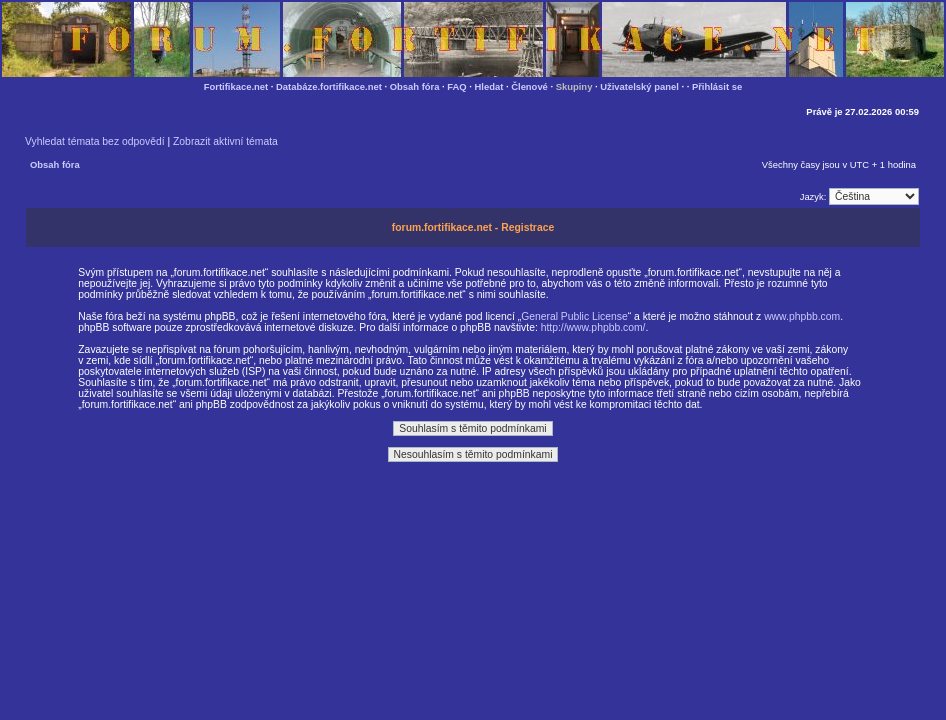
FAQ (456, 86)
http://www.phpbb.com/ (593, 327)
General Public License (574, 316)
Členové (529, 86)
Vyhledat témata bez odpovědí (95, 141)
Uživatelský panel (639, 86)
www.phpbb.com (802, 316)
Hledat (489, 86)
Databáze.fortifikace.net (329, 86)
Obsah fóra (415, 86)
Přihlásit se (717, 86)
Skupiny (574, 86)
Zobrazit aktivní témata (225, 141)
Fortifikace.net (236, 86)
